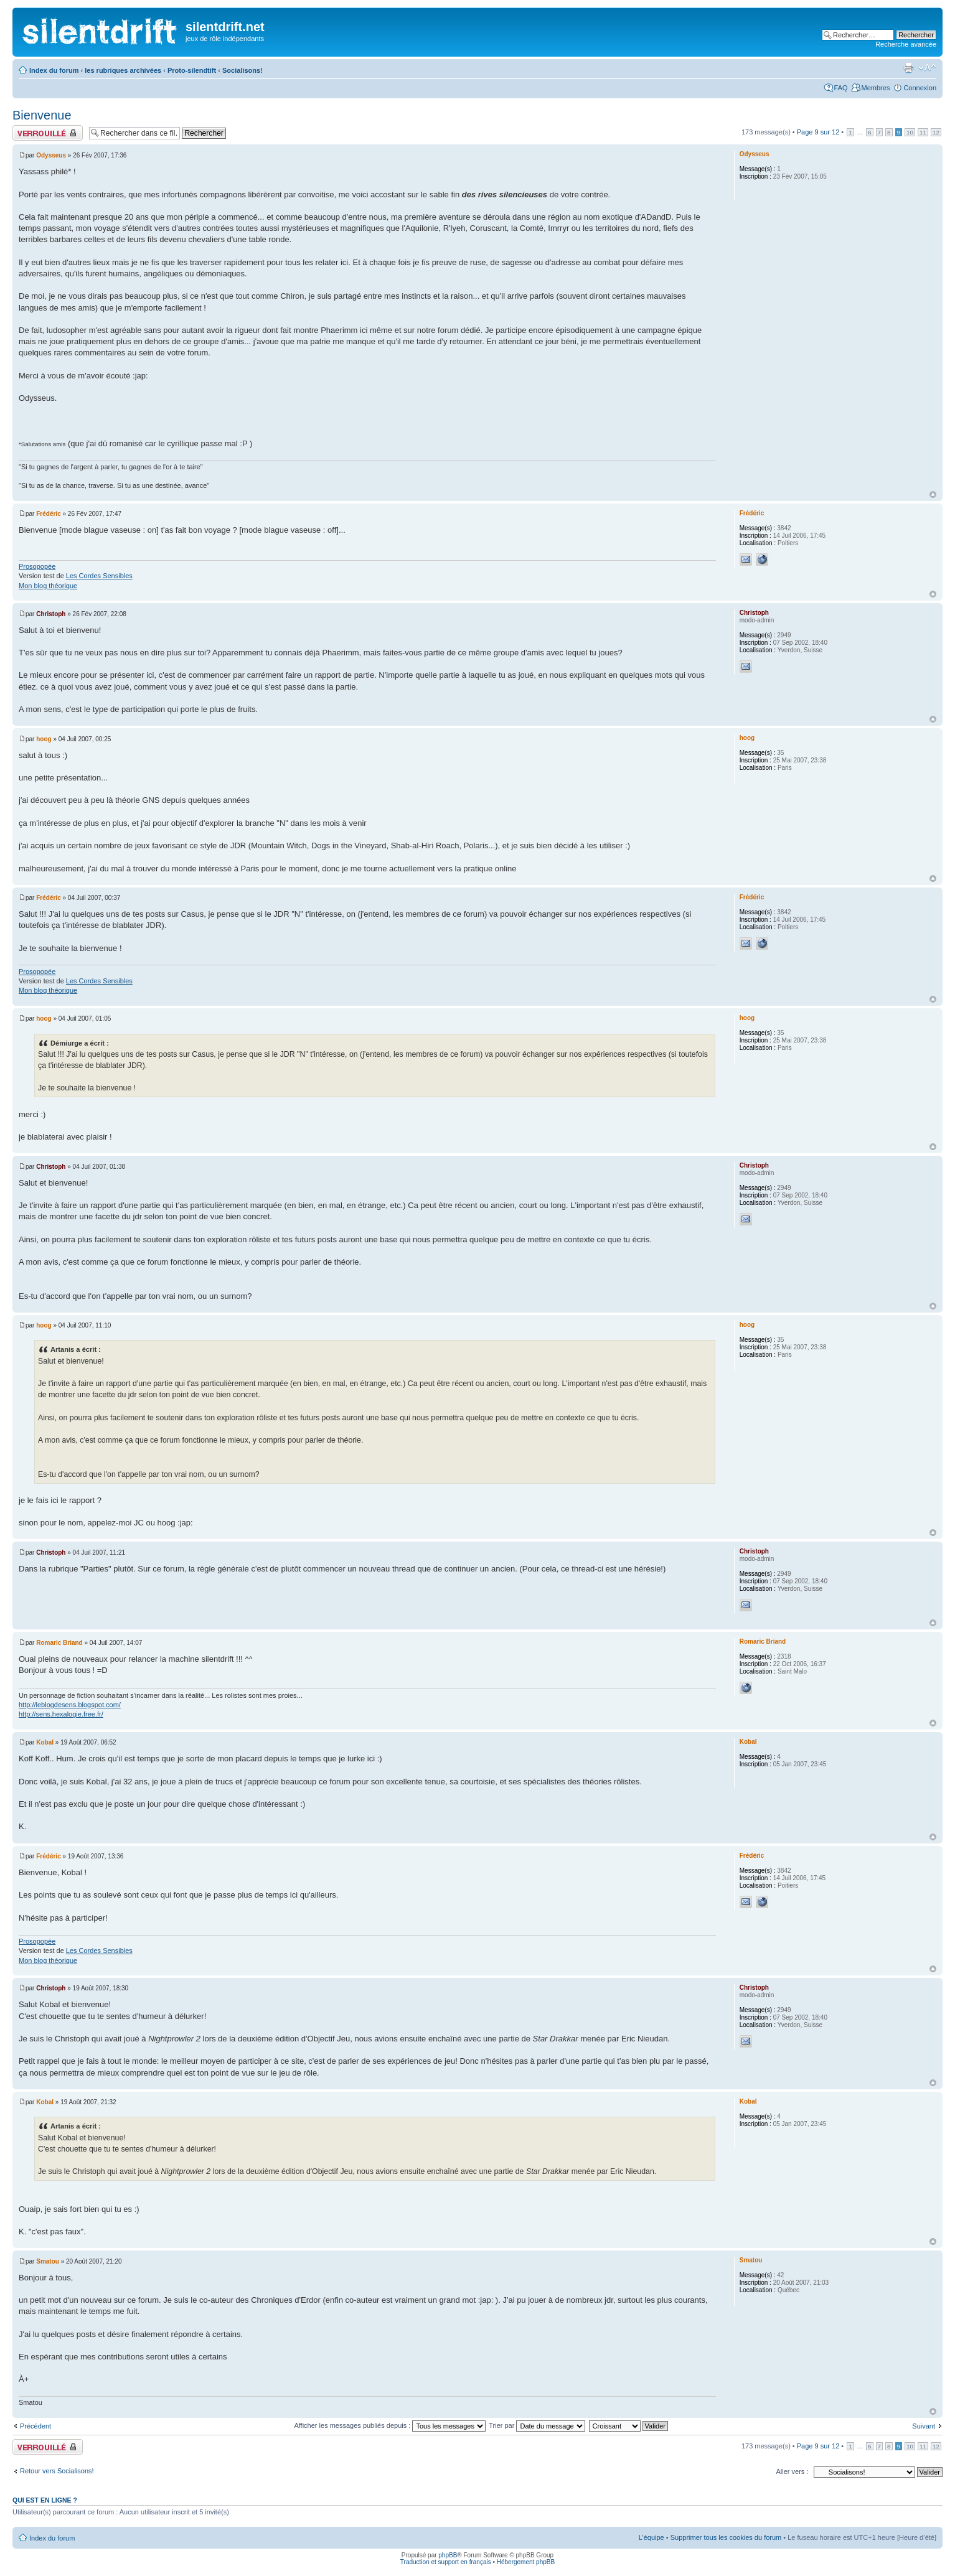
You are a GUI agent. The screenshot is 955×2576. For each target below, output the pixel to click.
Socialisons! (242, 70)
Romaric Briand (59, 1642)
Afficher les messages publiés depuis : (390, 2425)
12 (936, 132)
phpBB (447, 2555)
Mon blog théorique (48, 585)
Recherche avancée (905, 44)
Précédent (35, 2426)
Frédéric (48, 513)
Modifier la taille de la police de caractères (927, 67)
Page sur (818, 132)
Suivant (923, 2426)
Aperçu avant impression (908, 67)
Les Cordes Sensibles (99, 575)
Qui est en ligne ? (44, 2500)
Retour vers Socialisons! (57, 2471)
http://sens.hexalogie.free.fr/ (61, 1714)
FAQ (841, 87)
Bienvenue (42, 115)
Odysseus (51, 155)
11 (923, 132)
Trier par (537, 2425)
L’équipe (651, 2537)
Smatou (47, 2261)
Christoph (50, 614)
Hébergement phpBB (526, 2562)
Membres (876, 87)
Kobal (45, 1742)
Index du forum (53, 70)
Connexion (919, 87)
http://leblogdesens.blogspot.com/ (70, 1704)
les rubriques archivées (123, 70)
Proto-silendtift (191, 70)
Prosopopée (37, 566)
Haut (932, 494)
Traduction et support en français (445, 2562)
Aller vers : (792, 2471)
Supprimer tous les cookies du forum (726, 2537)
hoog (43, 739)
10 (909, 132)
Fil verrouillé (47, 133)
